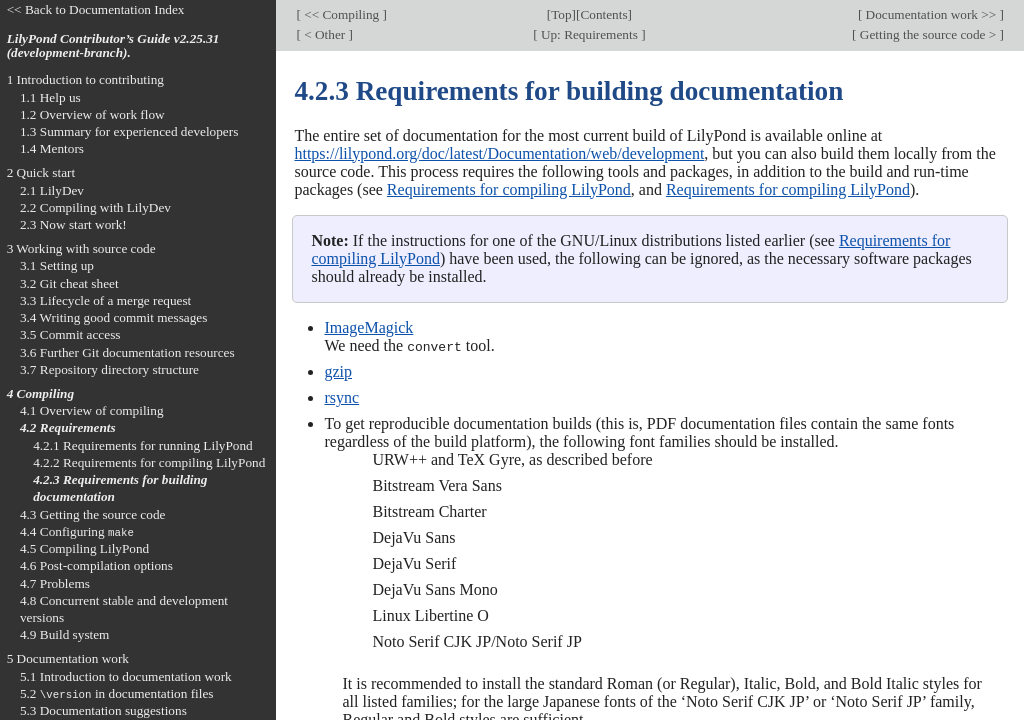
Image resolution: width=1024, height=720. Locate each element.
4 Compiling (40, 393)
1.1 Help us (50, 97)
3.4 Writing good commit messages (114, 317)
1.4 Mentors (52, 148)
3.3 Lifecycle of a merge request (105, 300)
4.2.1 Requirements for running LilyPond (143, 445)
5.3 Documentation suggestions (103, 710)
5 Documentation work (68, 658)
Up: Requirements (590, 34)
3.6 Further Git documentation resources (127, 352)
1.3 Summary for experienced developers (129, 131)
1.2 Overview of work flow (92, 114)
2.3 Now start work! (73, 224)
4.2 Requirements (68, 427)
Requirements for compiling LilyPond (509, 189)
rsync (341, 397)
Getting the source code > (928, 34)
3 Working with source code (81, 248)
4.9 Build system (65, 634)
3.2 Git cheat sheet (69, 283)
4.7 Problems (55, 583)
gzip (338, 371)
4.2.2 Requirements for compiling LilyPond (149, 462)
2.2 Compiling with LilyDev (95, 207)
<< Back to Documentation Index (96, 9)
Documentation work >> (930, 14)
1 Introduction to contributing (85, 79)
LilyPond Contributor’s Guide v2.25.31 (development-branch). (113, 46)
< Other (325, 34)
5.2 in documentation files (117, 693)
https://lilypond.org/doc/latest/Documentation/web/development (499, 153)
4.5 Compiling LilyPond (84, 548)
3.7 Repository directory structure (109, 369)
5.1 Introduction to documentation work (126, 676)
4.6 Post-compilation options (96, 565)
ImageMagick (368, 327)
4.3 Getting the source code (93, 514)
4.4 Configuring (77, 531)
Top (561, 14)
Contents (603, 14)
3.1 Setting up (57, 265)
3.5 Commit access (70, 334)
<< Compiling (342, 14)
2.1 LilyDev (52, 190)
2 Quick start (41, 172)
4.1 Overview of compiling (92, 410)
